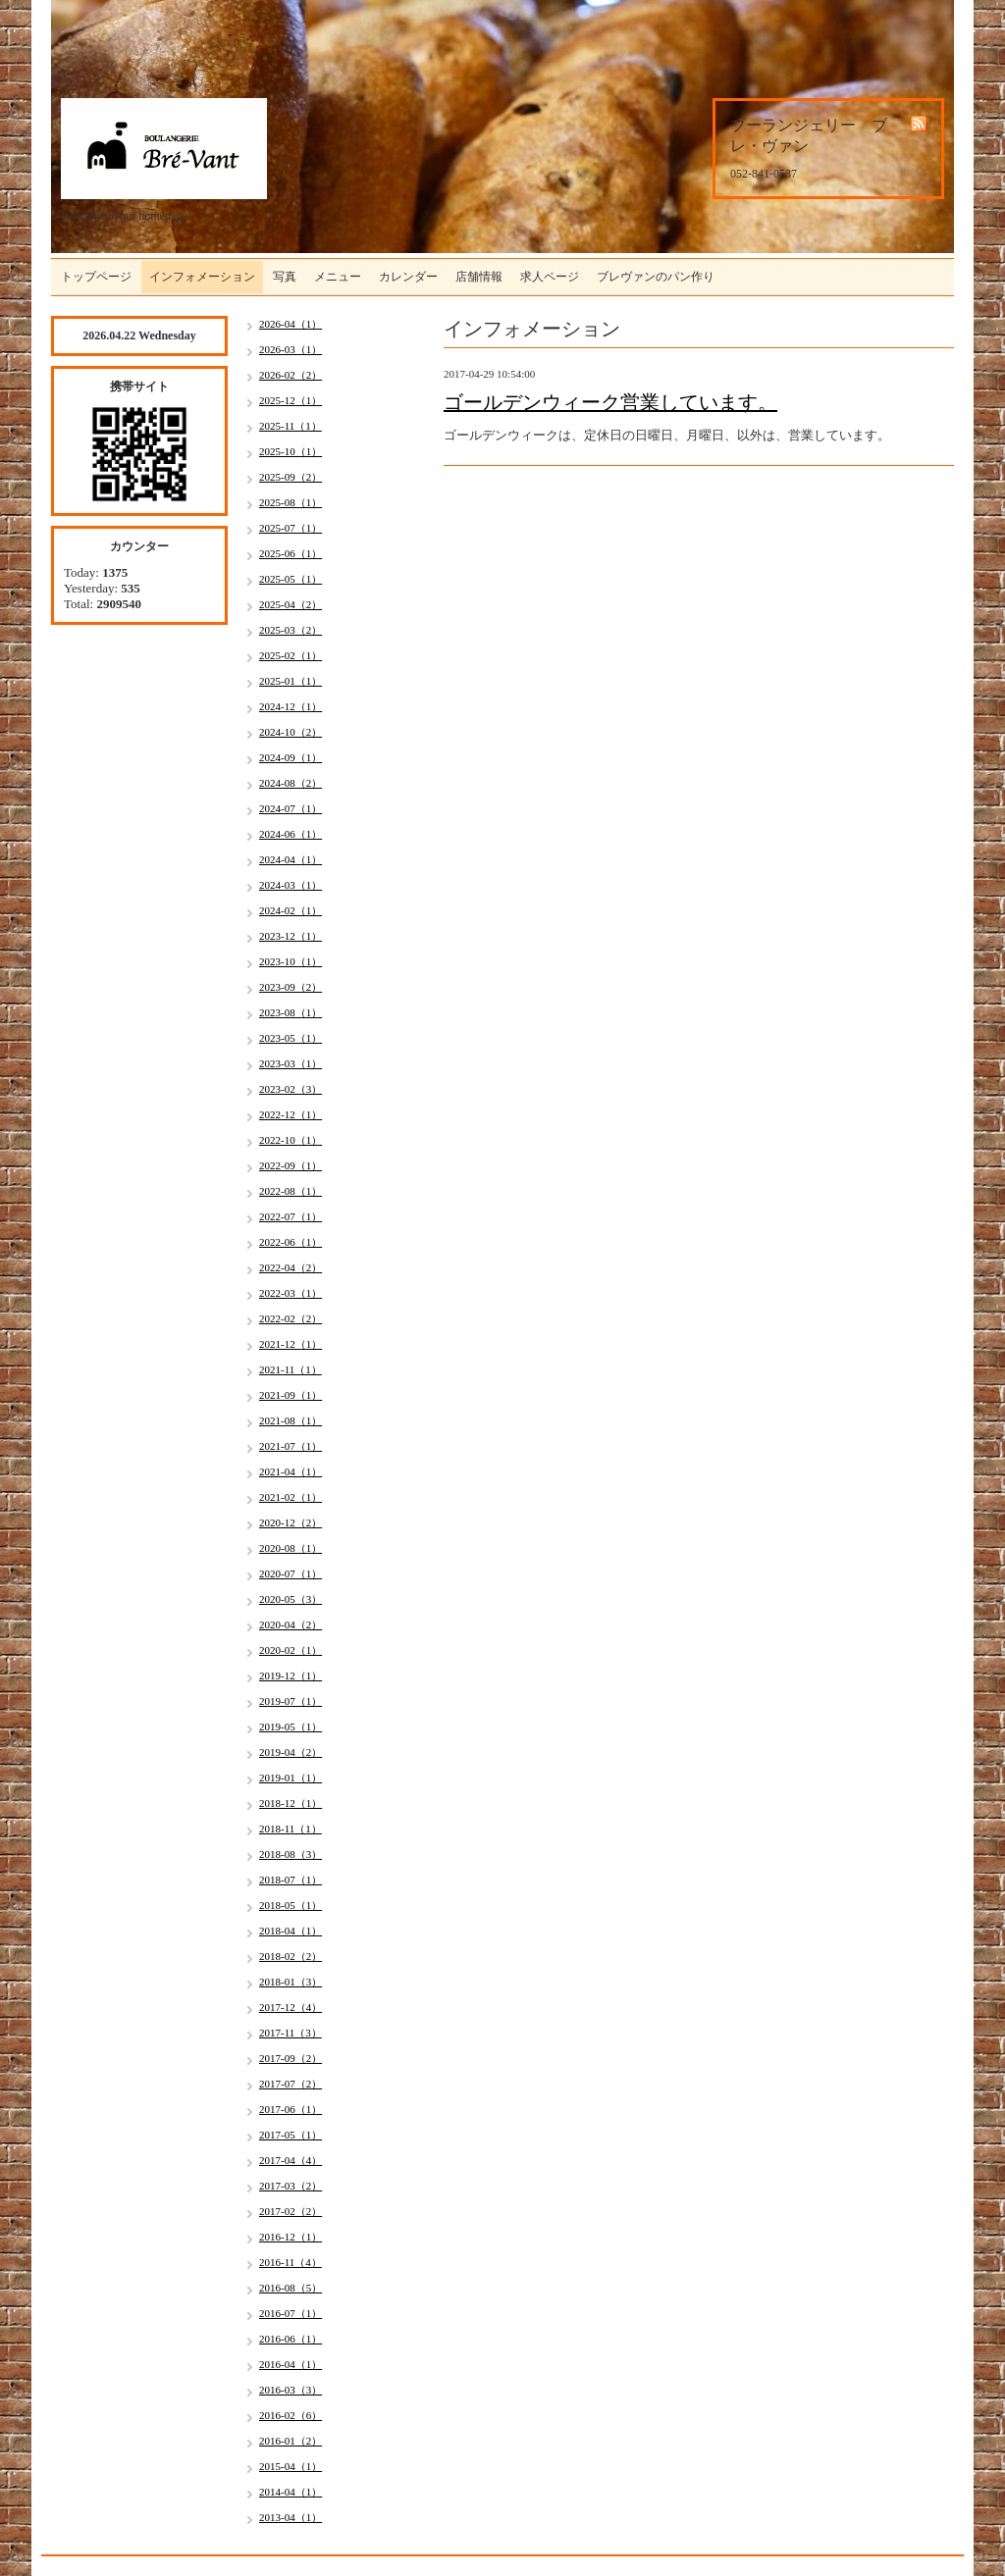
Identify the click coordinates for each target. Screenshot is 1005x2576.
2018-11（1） (290, 1828)
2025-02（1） (290, 655)
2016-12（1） (290, 2236)
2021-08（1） (290, 1420)
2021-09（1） (290, 1395)
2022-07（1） (290, 1216)
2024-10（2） (290, 732)
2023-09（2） (290, 987)
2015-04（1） (290, 2466)
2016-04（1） (290, 2364)
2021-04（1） (290, 1471)
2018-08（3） (290, 1854)
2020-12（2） (290, 1522)
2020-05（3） (290, 1599)
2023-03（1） (290, 1063)
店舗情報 (478, 276)
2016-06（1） (290, 2338)
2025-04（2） (290, 604)
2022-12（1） (290, 1114)
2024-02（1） (290, 910)
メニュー (337, 276)
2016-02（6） (290, 2415)
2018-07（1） (290, 1879)
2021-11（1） (290, 1369)
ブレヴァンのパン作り (655, 276)
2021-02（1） (290, 1497)
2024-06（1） (290, 834)
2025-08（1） (290, 502)
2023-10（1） (290, 961)
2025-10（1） (290, 451)
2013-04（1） (290, 2517)
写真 (284, 276)
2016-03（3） (290, 2390)
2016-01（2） (290, 2441)
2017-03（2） (290, 2185)
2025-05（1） (290, 579)
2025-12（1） (290, 400)
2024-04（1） (290, 859)
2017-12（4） (290, 2007)
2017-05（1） (290, 2134)
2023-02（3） (290, 1089)
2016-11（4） (290, 2262)
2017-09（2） (290, 2058)
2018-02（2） (290, 1956)
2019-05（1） (290, 1726)
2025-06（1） (290, 553)
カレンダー (408, 276)
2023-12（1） (290, 936)
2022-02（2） (290, 1318)
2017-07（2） (290, 2083)
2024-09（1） (290, 757)
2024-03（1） (290, 885)
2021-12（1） (290, 1344)
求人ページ (549, 276)
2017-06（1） (290, 2109)
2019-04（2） (290, 1752)
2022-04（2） (290, 1267)
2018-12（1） (290, 1803)
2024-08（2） (290, 783)
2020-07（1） (290, 1573)
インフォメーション (202, 276)
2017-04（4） (290, 2160)
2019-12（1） (290, 1675)
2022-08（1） (290, 1191)
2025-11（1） (290, 426)
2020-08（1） (290, 1548)
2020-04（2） (290, 1624)
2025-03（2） (290, 630)
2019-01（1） (290, 1777)
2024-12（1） (290, 706)
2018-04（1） (290, 1930)
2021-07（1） (290, 1446)
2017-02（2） (290, 2211)
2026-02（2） (290, 375)
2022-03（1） (290, 1293)
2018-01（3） (290, 1981)
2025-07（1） (290, 528)
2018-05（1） (290, 1905)
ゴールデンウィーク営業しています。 (610, 402)
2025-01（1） (290, 681)
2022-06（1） (290, 1242)
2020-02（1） (290, 1650)
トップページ (96, 276)
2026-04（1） (290, 324)
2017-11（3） (290, 2032)
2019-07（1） (290, 1701)
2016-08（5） (290, 2287)
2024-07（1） (290, 808)
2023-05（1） (290, 1038)
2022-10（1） (290, 1140)
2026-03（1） (290, 349)
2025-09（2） (290, 477)
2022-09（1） (290, 1165)
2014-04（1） (290, 2492)
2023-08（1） (290, 1012)
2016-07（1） (290, 2313)
